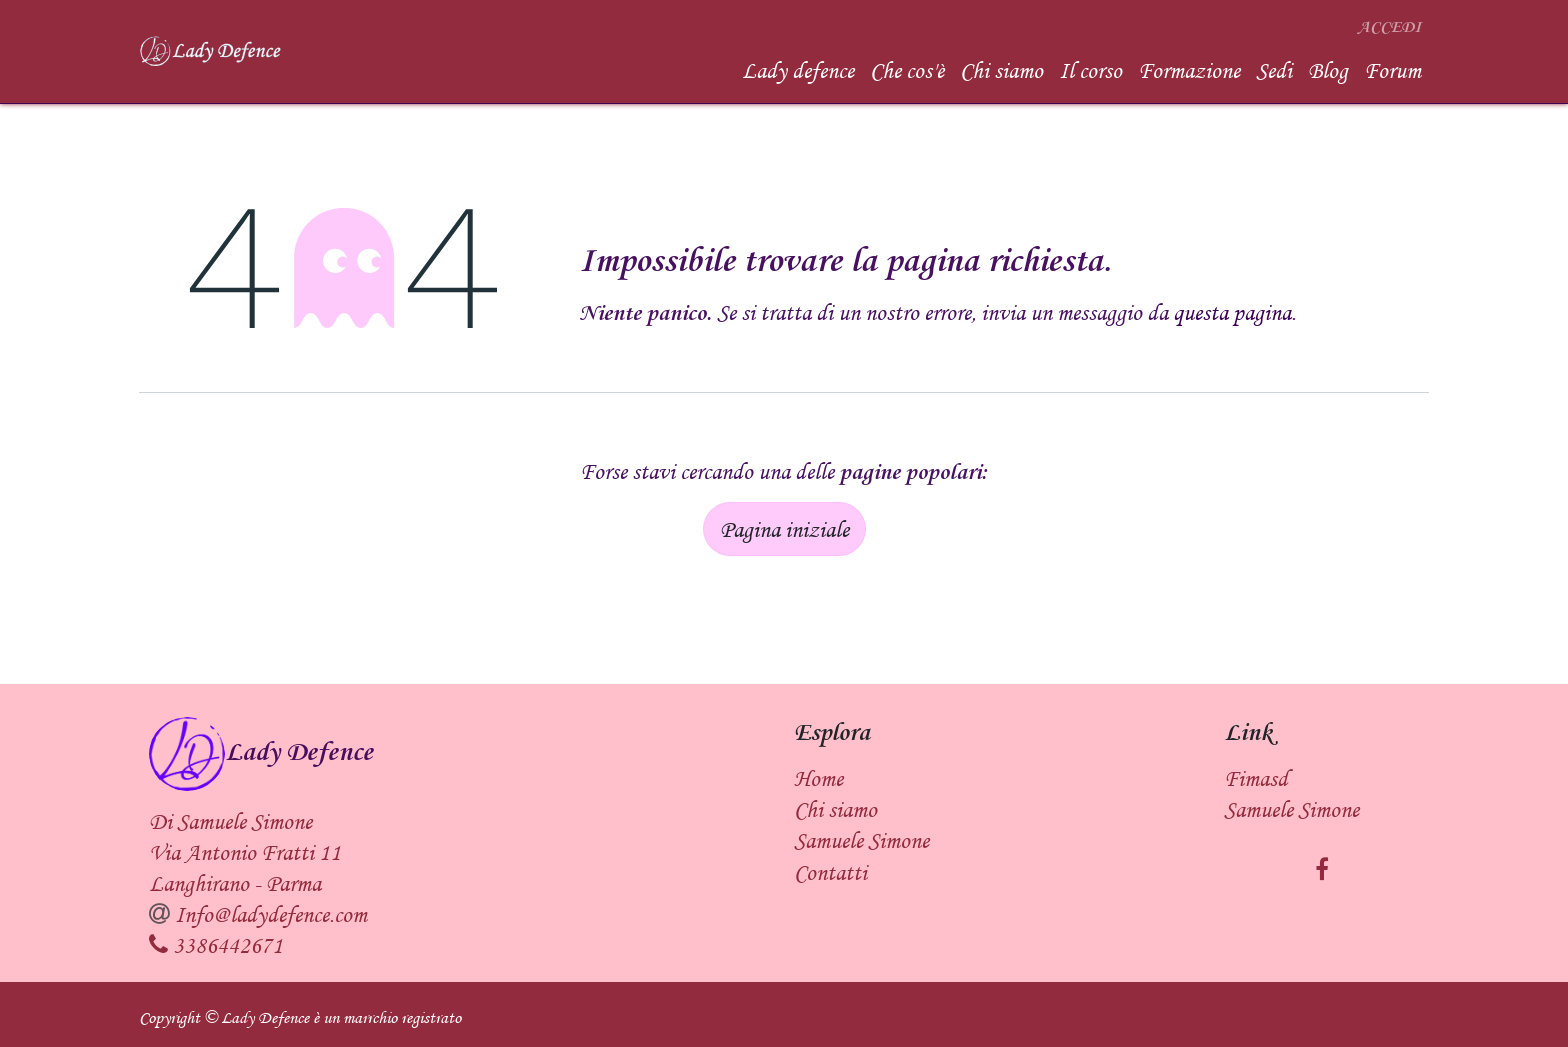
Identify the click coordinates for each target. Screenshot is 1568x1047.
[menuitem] (798, 70)
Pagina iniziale (784, 529)
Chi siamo (835, 809)
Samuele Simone (1291, 809)
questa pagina (1232, 312)
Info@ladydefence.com (271, 914)
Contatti (830, 872)
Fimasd (1256, 778)
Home (818, 778)
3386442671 (228, 945)
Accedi (1389, 27)
